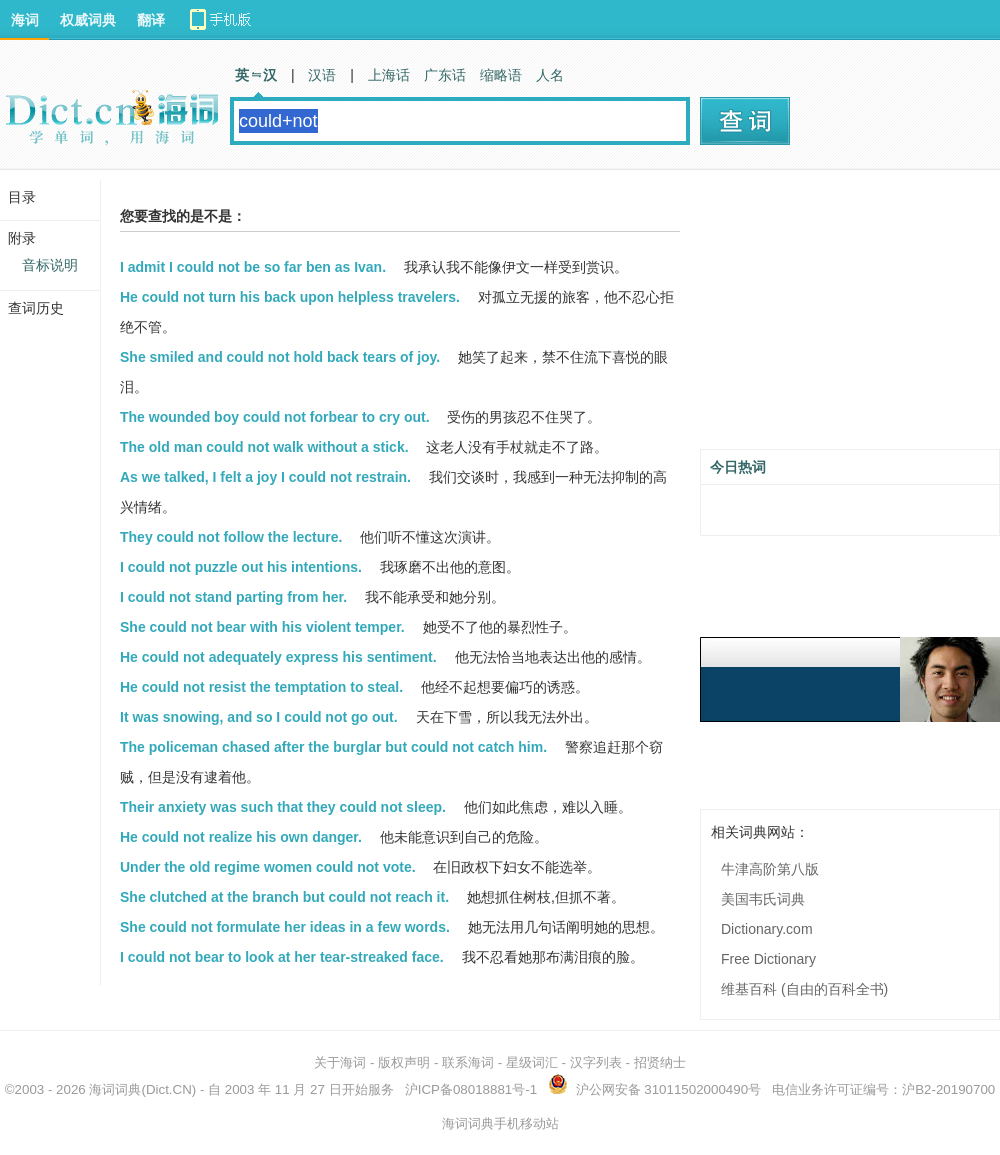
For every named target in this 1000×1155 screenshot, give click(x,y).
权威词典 (88, 20)
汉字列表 (596, 1062)
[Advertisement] (850, 317)
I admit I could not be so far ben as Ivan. (253, 267)
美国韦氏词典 (763, 899)
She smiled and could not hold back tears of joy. (280, 357)
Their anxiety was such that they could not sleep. (283, 807)
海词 (25, 20)
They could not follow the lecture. (231, 537)
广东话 (445, 75)
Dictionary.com (767, 929)
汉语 (322, 75)
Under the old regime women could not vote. (268, 867)
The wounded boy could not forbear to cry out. (275, 417)
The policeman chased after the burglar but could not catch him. (333, 747)
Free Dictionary (768, 959)
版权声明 (404, 1062)
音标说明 (50, 265)
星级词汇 (532, 1062)
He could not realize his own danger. (241, 837)
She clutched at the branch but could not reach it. (284, 897)
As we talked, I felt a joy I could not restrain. (265, 477)
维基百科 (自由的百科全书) (804, 989)
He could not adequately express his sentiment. (278, 657)
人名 (550, 75)
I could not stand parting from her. (233, 597)
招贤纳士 (660, 1062)
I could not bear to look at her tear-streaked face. (282, 957)
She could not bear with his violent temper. (262, 627)
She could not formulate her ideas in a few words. (285, 927)
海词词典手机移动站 (500, 1123)
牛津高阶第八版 (770, 869)
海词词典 (115, 1089)
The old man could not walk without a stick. (264, 447)
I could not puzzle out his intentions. (241, 567)
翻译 (151, 20)
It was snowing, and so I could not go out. (259, 717)
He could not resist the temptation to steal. (261, 687)
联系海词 (468, 1062)
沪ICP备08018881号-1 (471, 1089)
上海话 (389, 75)
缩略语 (501, 75)
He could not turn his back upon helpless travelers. (290, 297)
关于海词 (340, 1062)
